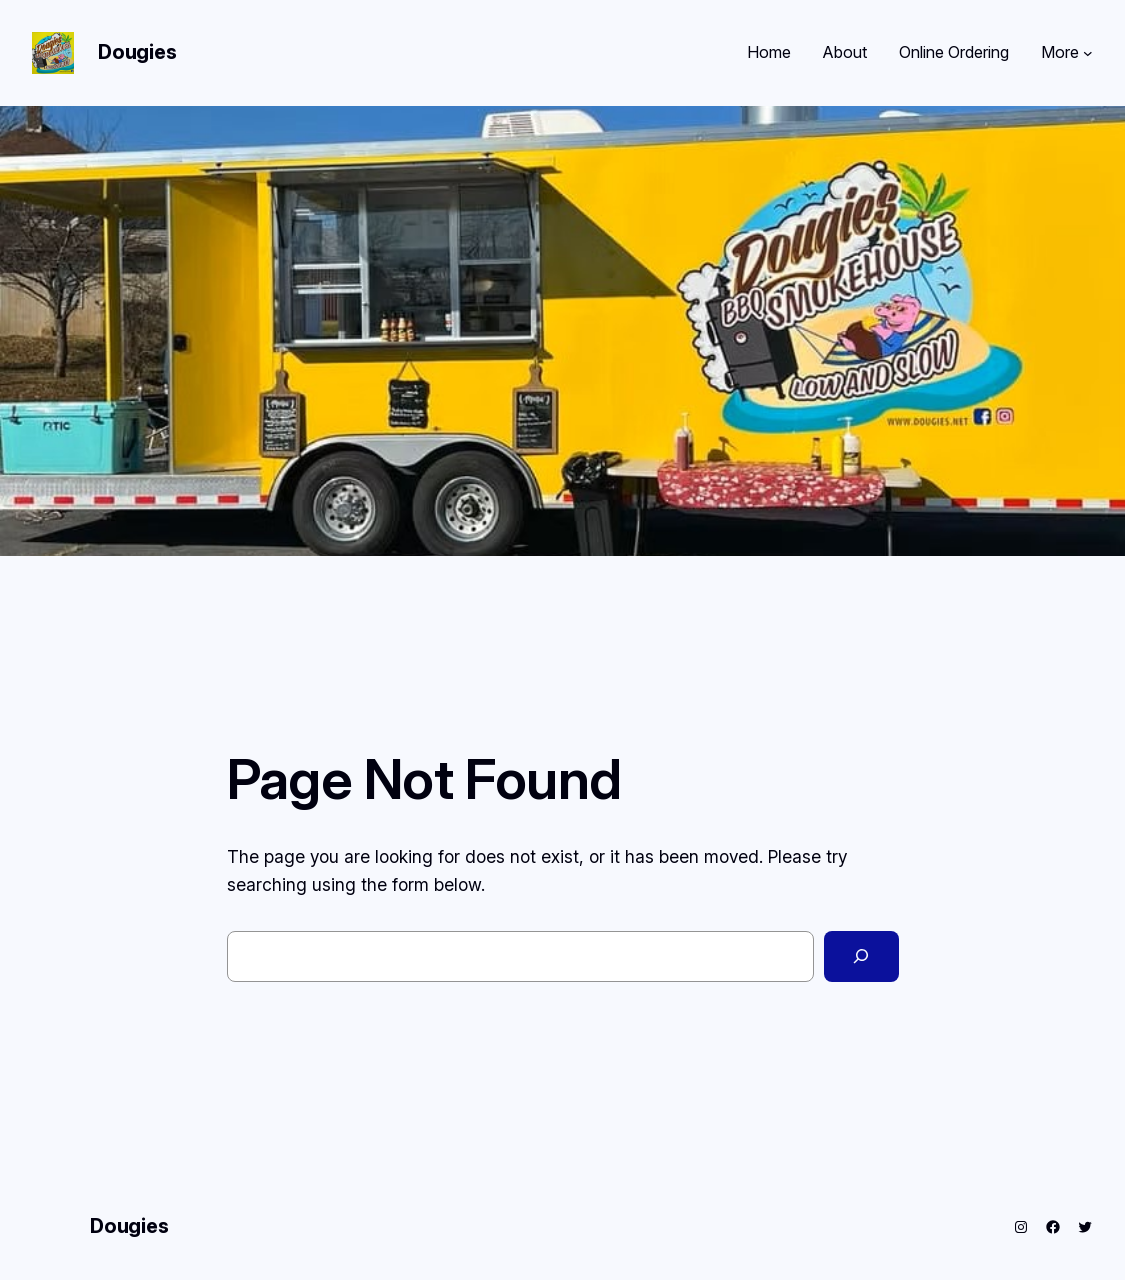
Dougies (137, 52)
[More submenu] (1088, 53)
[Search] (861, 956)
